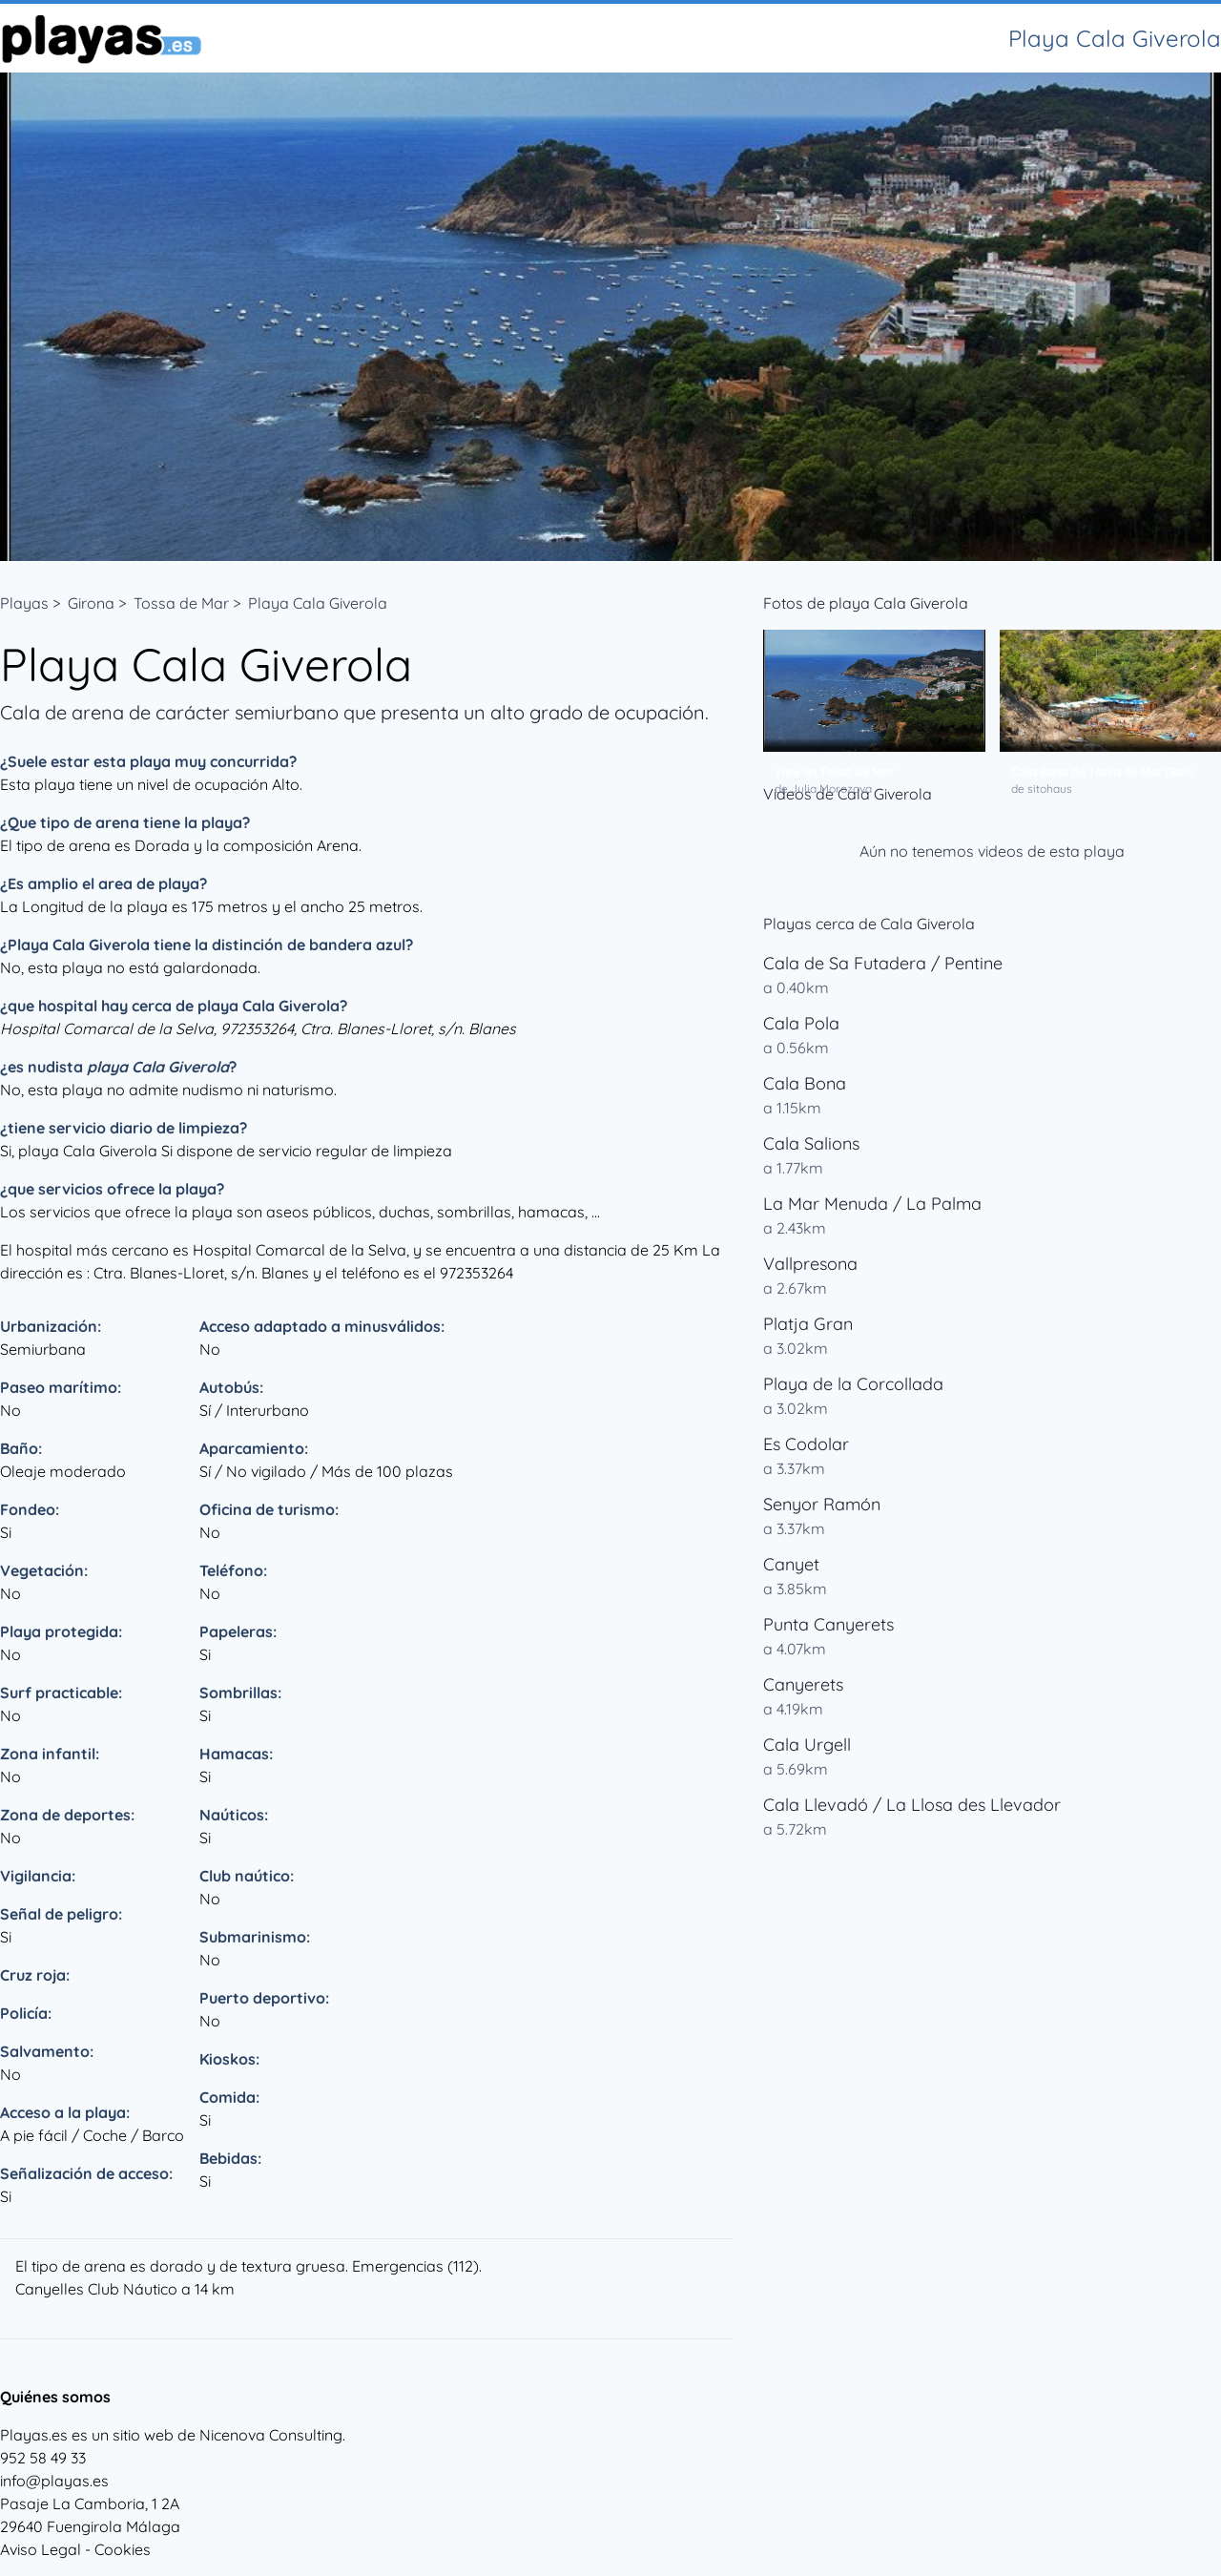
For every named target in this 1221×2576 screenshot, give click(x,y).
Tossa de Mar (181, 603)
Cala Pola (801, 1023)
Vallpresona (810, 1264)
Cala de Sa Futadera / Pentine (883, 963)
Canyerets (803, 1684)
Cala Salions (811, 1143)
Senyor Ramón (821, 1504)
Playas (24, 603)
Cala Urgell (807, 1744)
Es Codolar (806, 1444)
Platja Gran (808, 1324)
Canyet (791, 1564)
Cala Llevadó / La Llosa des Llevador (912, 1805)
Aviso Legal (40, 2549)
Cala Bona (804, 1083)
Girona (91, 603)
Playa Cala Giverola (317, 603)
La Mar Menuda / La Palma (872, 1204)
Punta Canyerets (828, 1624)
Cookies (122, 2549)
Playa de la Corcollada (853, 1384)
